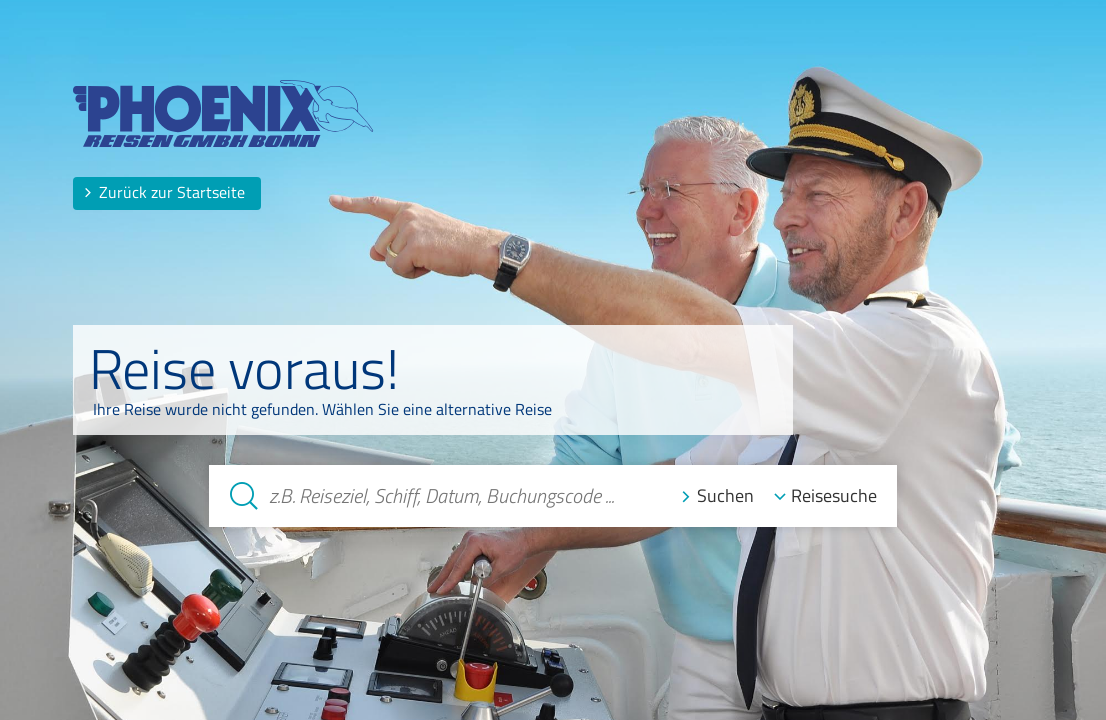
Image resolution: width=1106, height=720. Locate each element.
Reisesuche (834, 495)
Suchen (725, 495)
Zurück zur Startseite (164, 192)
